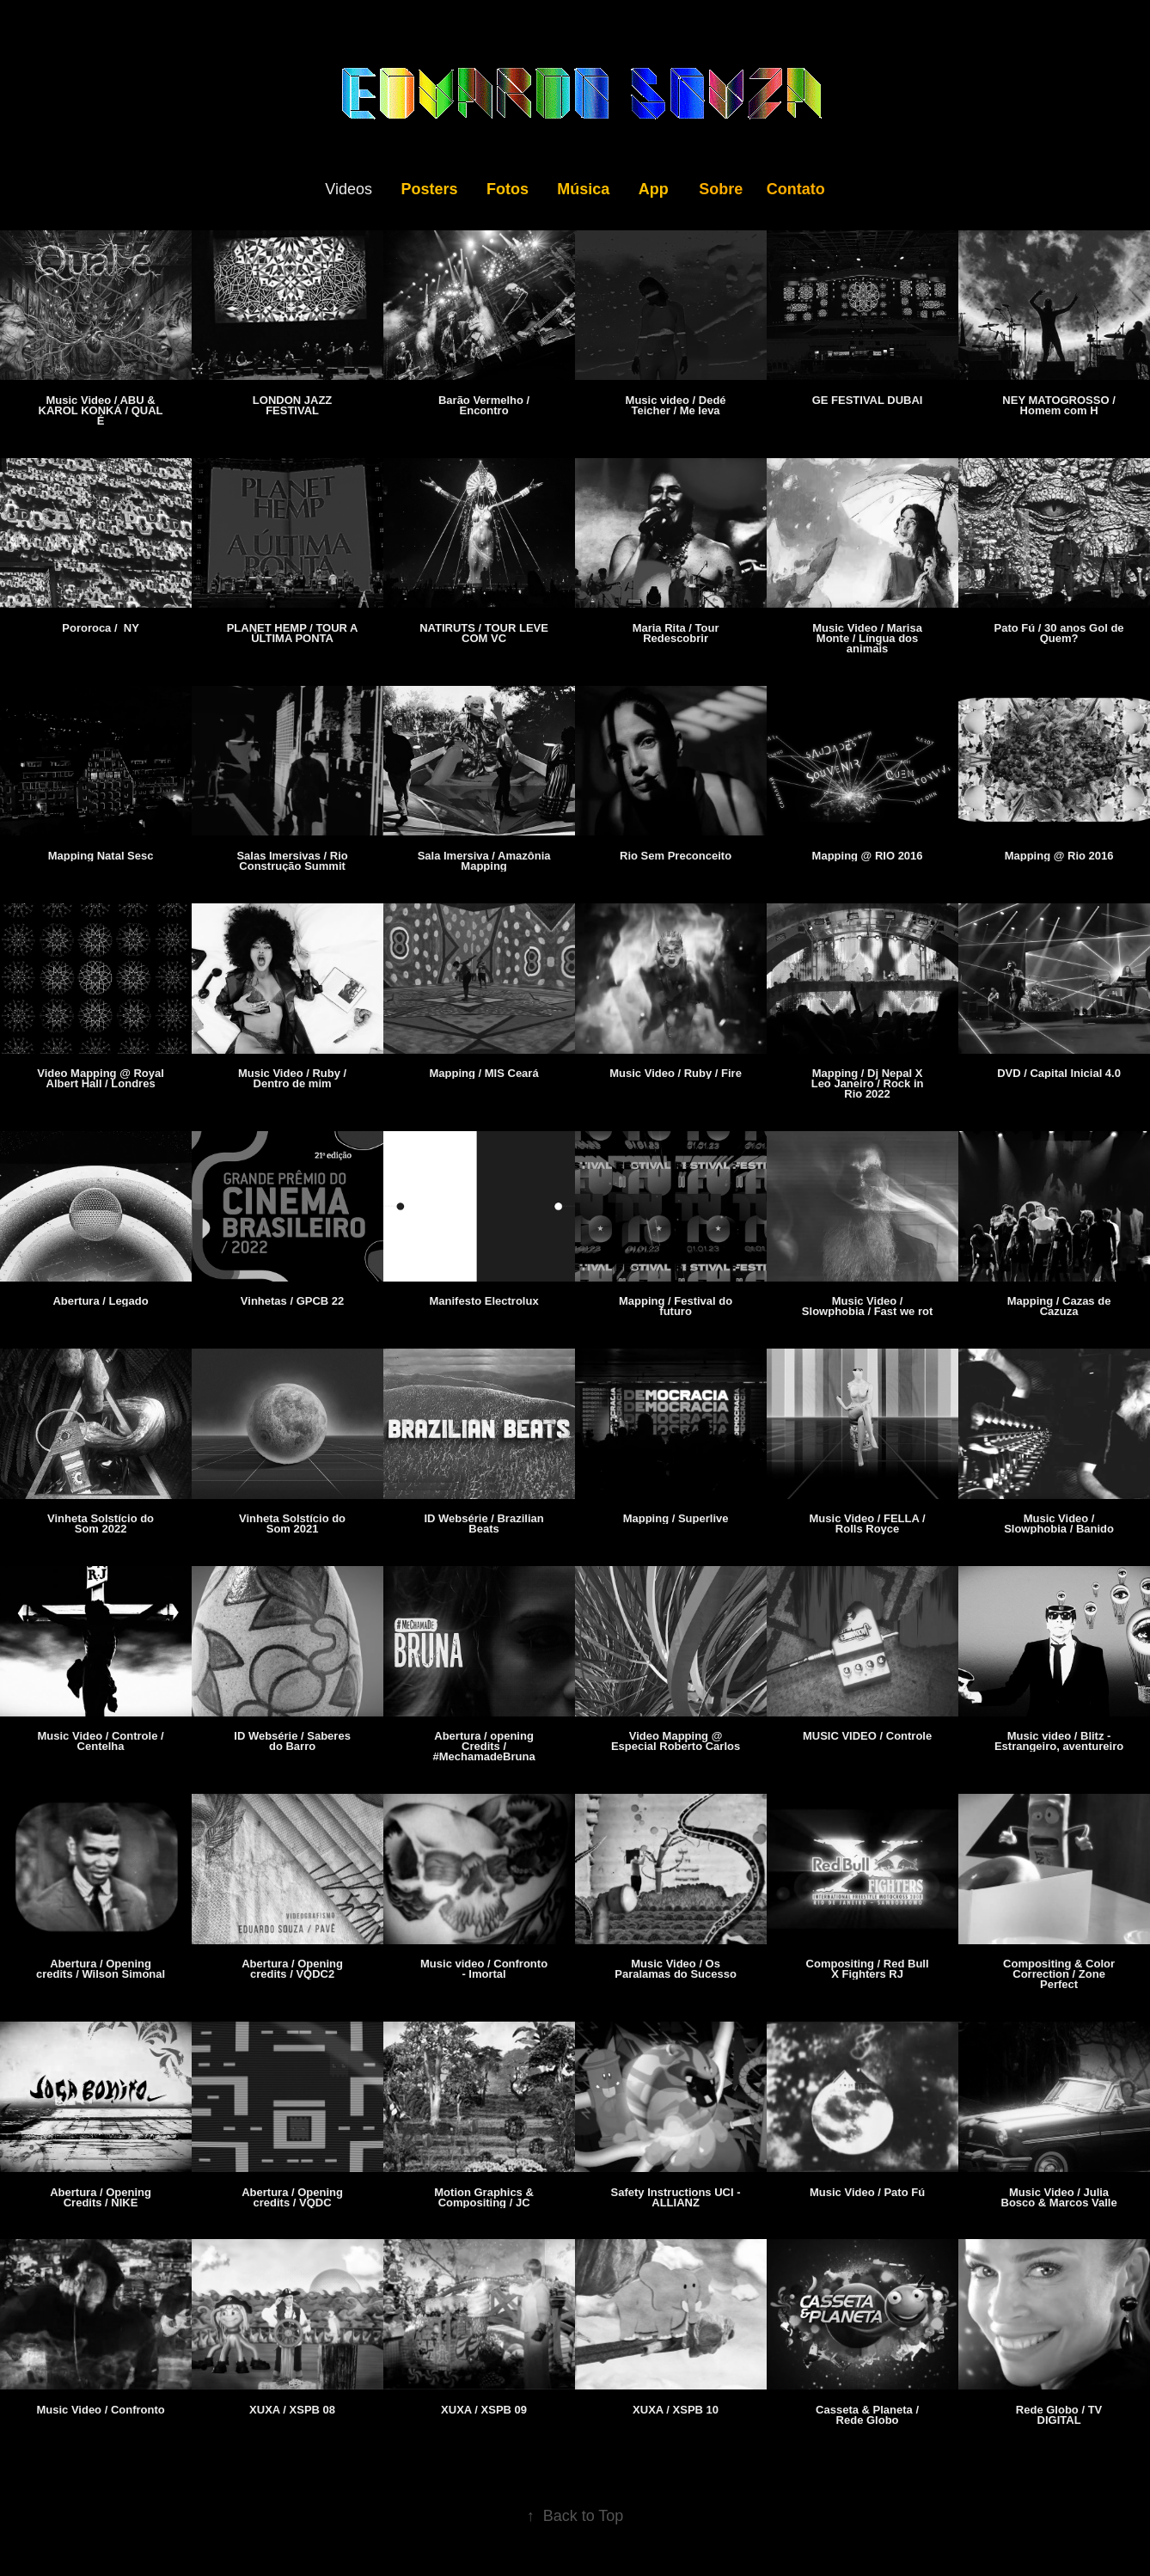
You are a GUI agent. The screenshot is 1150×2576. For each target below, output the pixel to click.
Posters (429, 189)
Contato (796, 189)
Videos (348, 189)
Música (583, 189)
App (654, 189)
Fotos (507, 189)
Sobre (721, 189)
